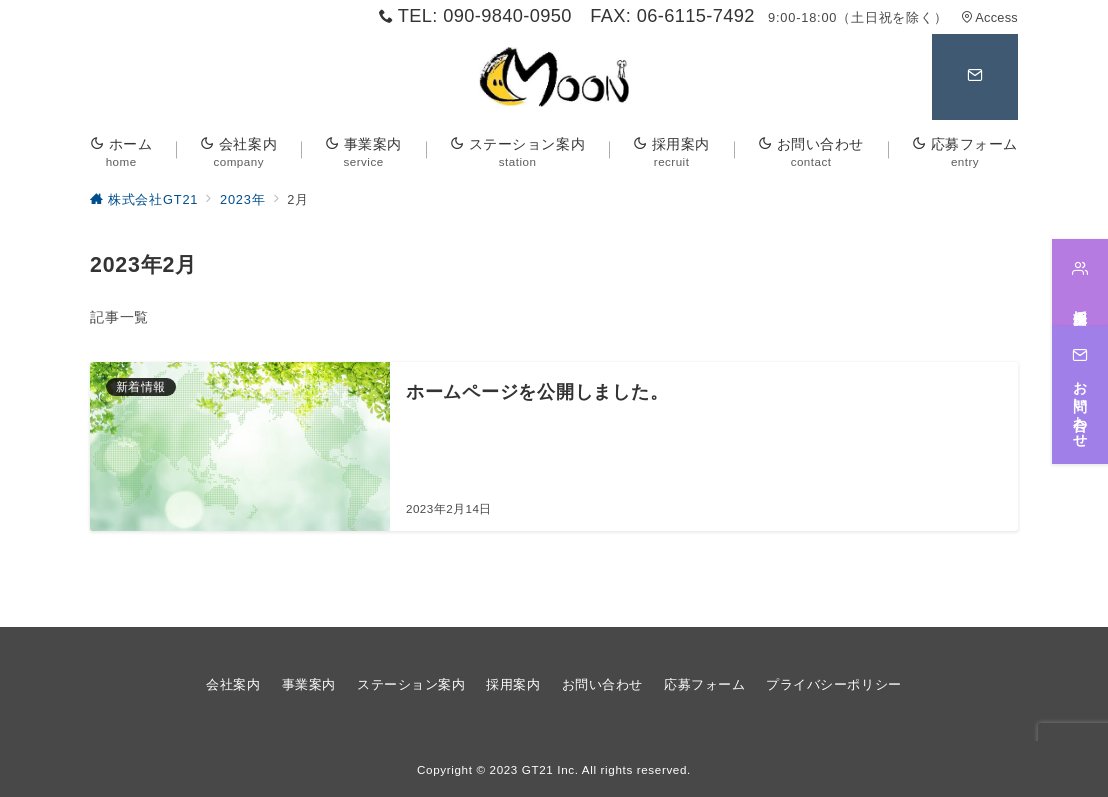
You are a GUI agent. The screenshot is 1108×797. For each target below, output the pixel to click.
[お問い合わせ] (1080, 394)
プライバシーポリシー (833, 684)
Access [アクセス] (989, 17)
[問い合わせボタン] (975, 77)
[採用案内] (1080, 282)
